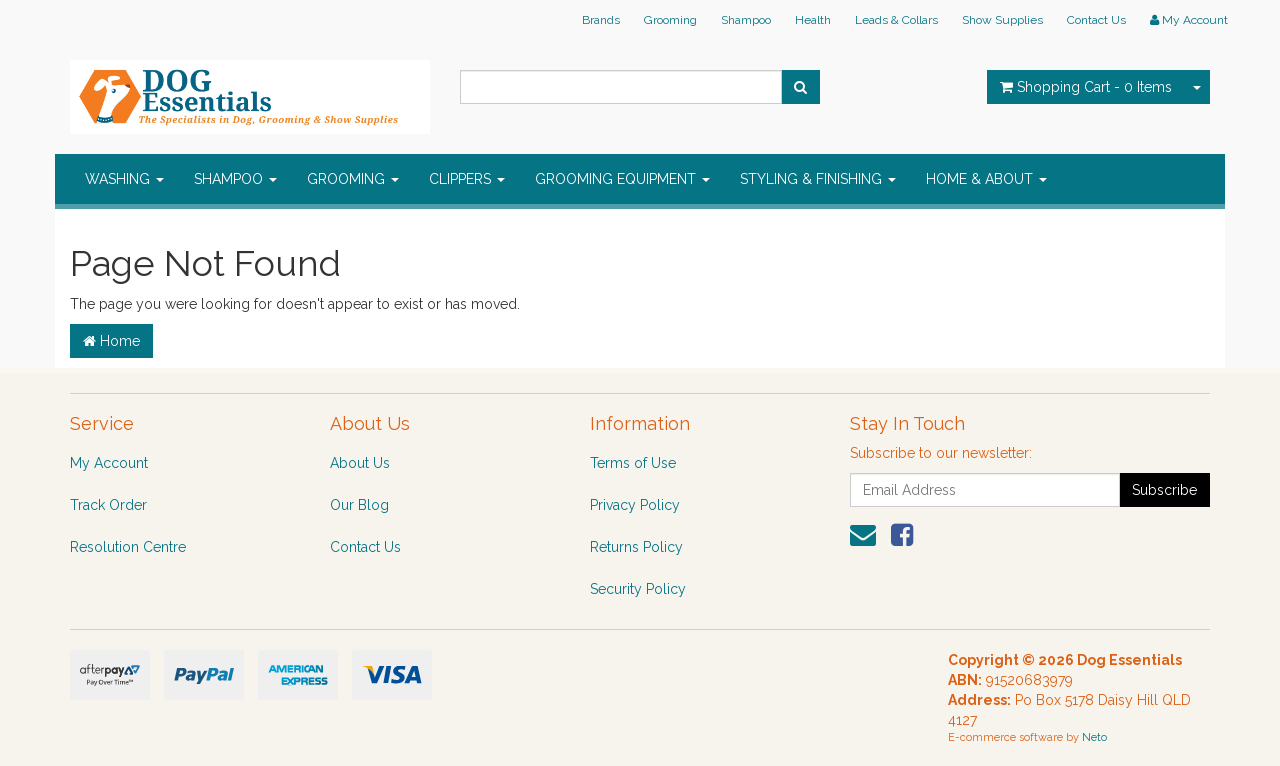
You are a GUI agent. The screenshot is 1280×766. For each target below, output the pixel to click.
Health (813, 20)
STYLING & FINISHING (818, 179)
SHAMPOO (235, 179)
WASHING (124, 179)
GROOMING (353, 179)
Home (111, 341)
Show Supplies (1002, 20)
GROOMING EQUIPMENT (622, 179)
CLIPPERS (467, 179)
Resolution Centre (128, 547)
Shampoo (746, 20)
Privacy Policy (635, 505)
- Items (1086, 87)
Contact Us (1096, 20)
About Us (360, 463)
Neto (1094, 737)
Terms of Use (633, 463)
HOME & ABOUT (986, 179)
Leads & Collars (896, 20)
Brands (601, 20)
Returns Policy (636, 547)
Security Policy (638, 589)
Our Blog (359, 505)
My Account (109, 463)
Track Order (108, 505)
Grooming (670, 20)
